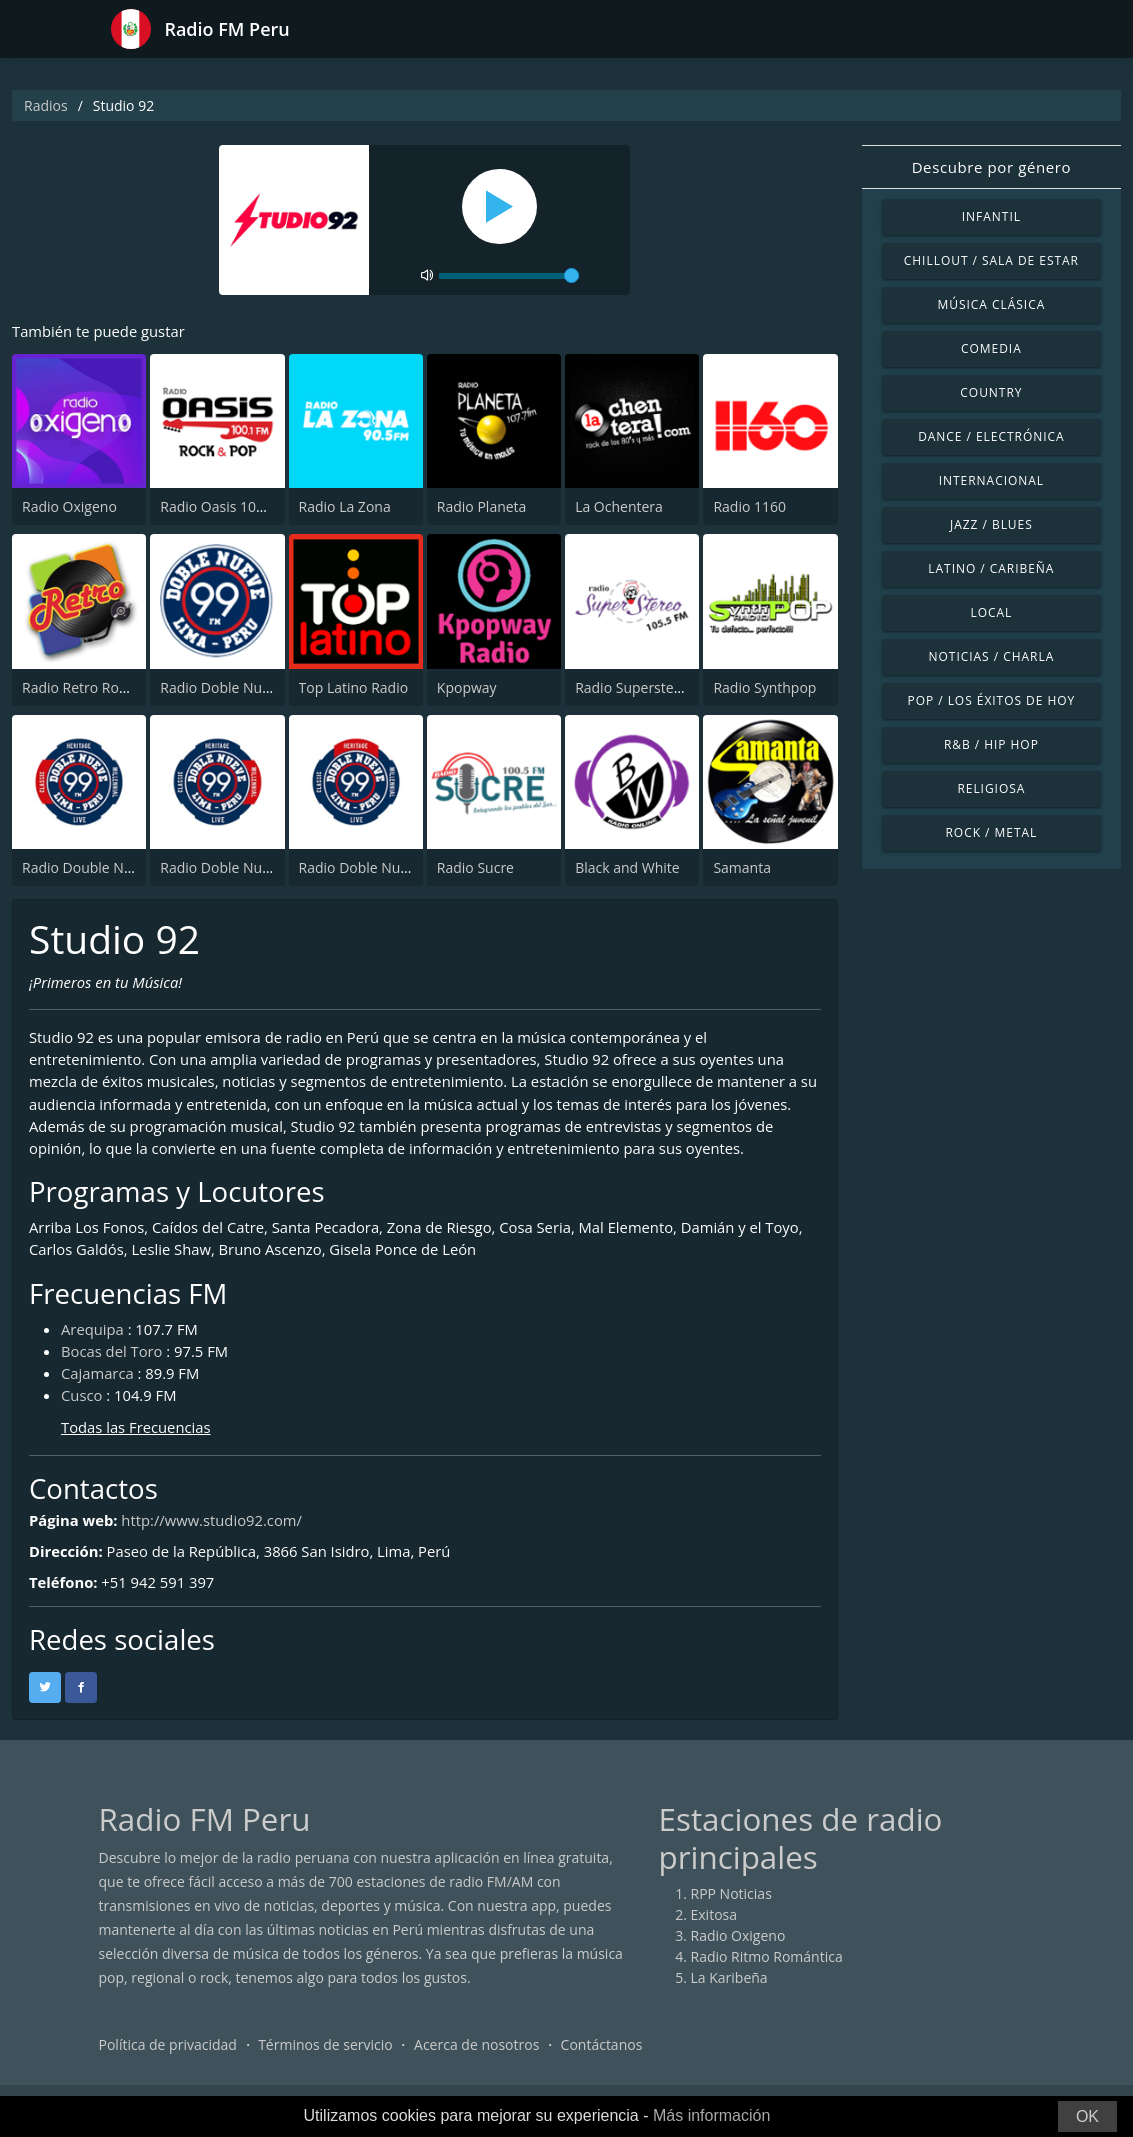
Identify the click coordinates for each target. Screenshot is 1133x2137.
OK (1087, 2116)
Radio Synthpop (764, 687)
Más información (711, 2115)
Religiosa (991, 788)
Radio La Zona (345, 507)
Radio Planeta (482, 507)
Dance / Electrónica (991, 436)
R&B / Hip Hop (991, 744)
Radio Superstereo (635, 687)
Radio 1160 (749, 507)
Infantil (991, 216)
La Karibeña (729, 2004)
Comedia (991, 348)
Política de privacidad (168, 2071)
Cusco (82, 1422)
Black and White (627, 867)
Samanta (742, 867)
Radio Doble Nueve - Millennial (259, 867)
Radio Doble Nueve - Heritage (395, 867)
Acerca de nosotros (476, 2071)
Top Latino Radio (354, 687)
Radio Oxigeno (69, 507)
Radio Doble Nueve (222, 687)
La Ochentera (619, 507)
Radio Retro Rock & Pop (99, 687)
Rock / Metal (992, 832)
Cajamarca (98, 1399)
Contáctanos (602, 2071)
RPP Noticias (731, 1920)
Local (991, 612)
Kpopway (467, 687)
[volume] (509, 276)
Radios (46, 105)
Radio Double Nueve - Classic (116, 867)
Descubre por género (991, 167)
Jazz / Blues (991, 524)
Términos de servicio (325, 2071)
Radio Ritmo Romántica (767, 1983)
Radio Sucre (475, 867)
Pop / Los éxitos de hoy (991, 700)
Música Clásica (992, 304)
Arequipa (93, 1354)
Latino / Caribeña (991, 568)
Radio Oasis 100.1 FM (229, 507)
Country (991, 392)
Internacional (991, 480)
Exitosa (714, 1941)
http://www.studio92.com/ (214, 1547)
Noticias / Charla (992, 656)
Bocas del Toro (112, 1377)
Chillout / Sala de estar (991, 260)
